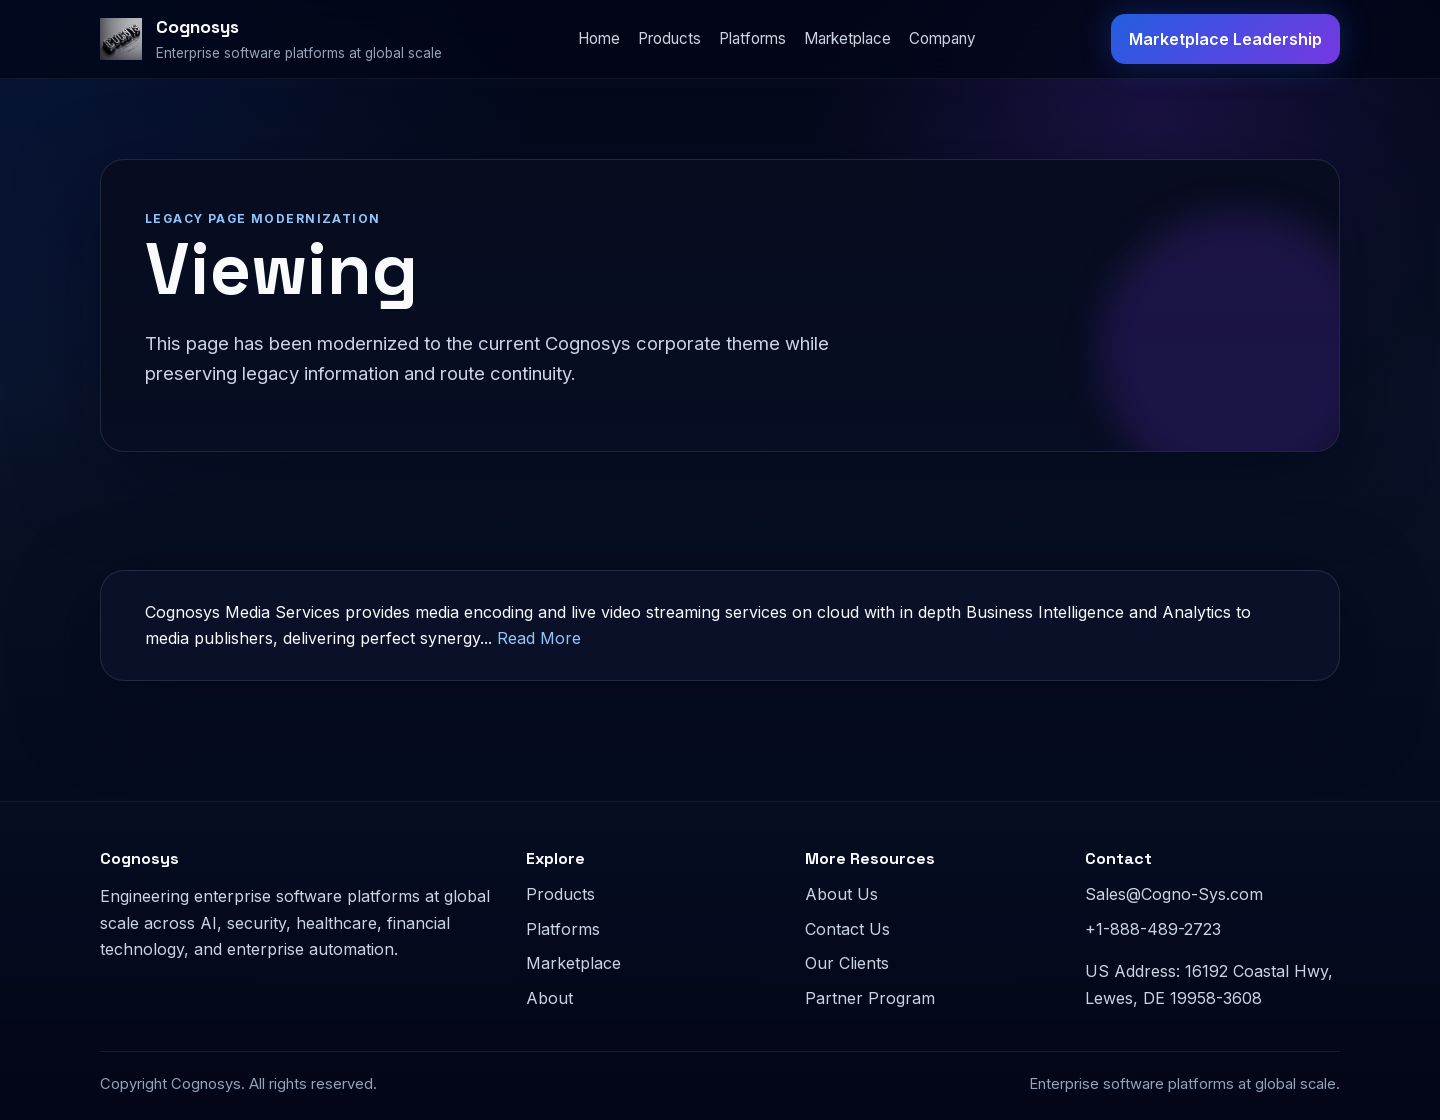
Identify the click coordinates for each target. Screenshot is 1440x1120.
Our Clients (847, 963)
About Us (841, 894)
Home (599, 38)
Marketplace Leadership (1225, 39)
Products (669, 38)
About (549, 998)
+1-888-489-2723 (1153, 929)
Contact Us (847, 929)
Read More (539, 638)
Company (942, 38)
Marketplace (847, 38)
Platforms (752, 38)
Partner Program (870, 998)
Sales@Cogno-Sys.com (1174, 894)
